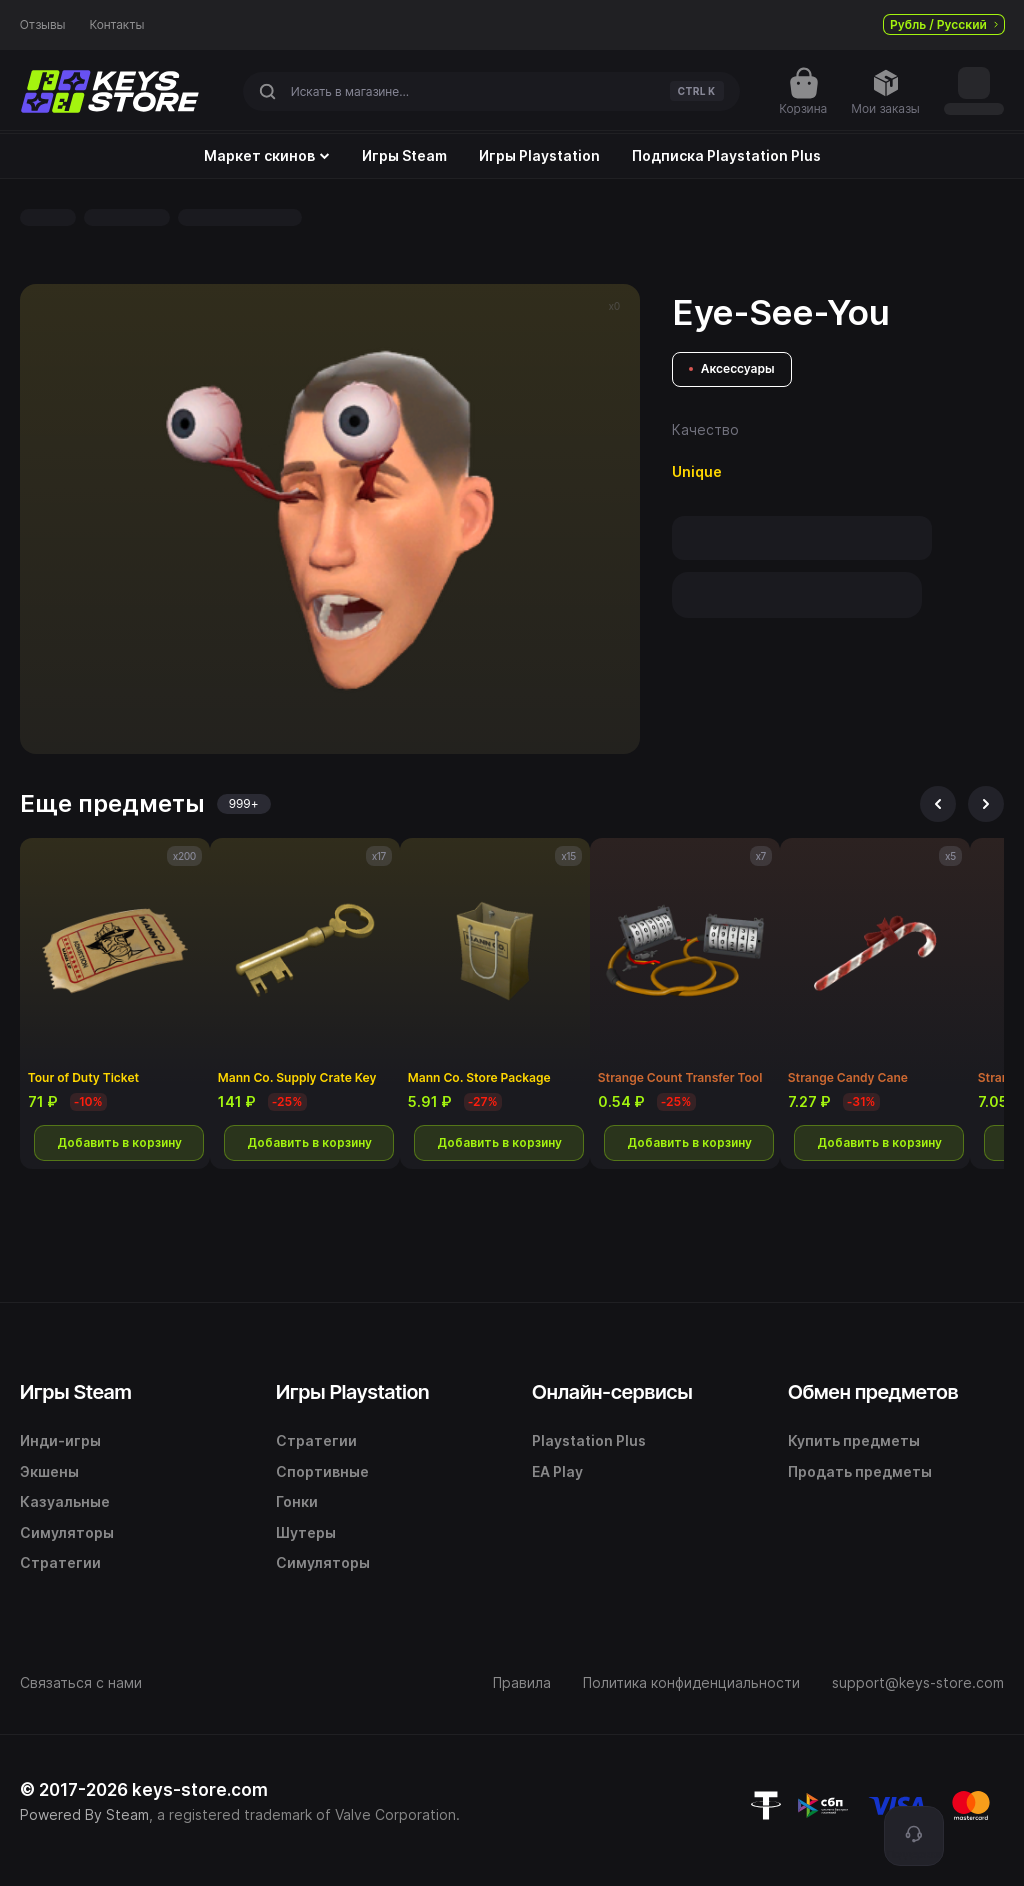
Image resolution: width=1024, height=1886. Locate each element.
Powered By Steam (84, 1814)
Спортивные (322, 1471)
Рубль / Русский (944, 24)
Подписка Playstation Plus (726, 156)
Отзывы (43, 25)
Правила (522, 1682)
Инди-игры (60, 1440)
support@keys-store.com (918, 1682)
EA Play (557, 1471)
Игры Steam (404, 156)
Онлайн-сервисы (612, 1392)
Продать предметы (860, 1471)
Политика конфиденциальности (691, 1682)
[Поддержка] (914, 1836)
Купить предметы (854, 1440)
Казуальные (65, 1501)
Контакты (117, 25)
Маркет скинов (267, 156)
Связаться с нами (81, 1682)
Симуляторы (67, 1532)
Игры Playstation (539, 156)
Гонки (297, 1501)
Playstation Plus (589, 1440)
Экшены (49, 1471)
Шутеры (306, 1532)
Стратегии (60, 1562)
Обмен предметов (873, 1392)
